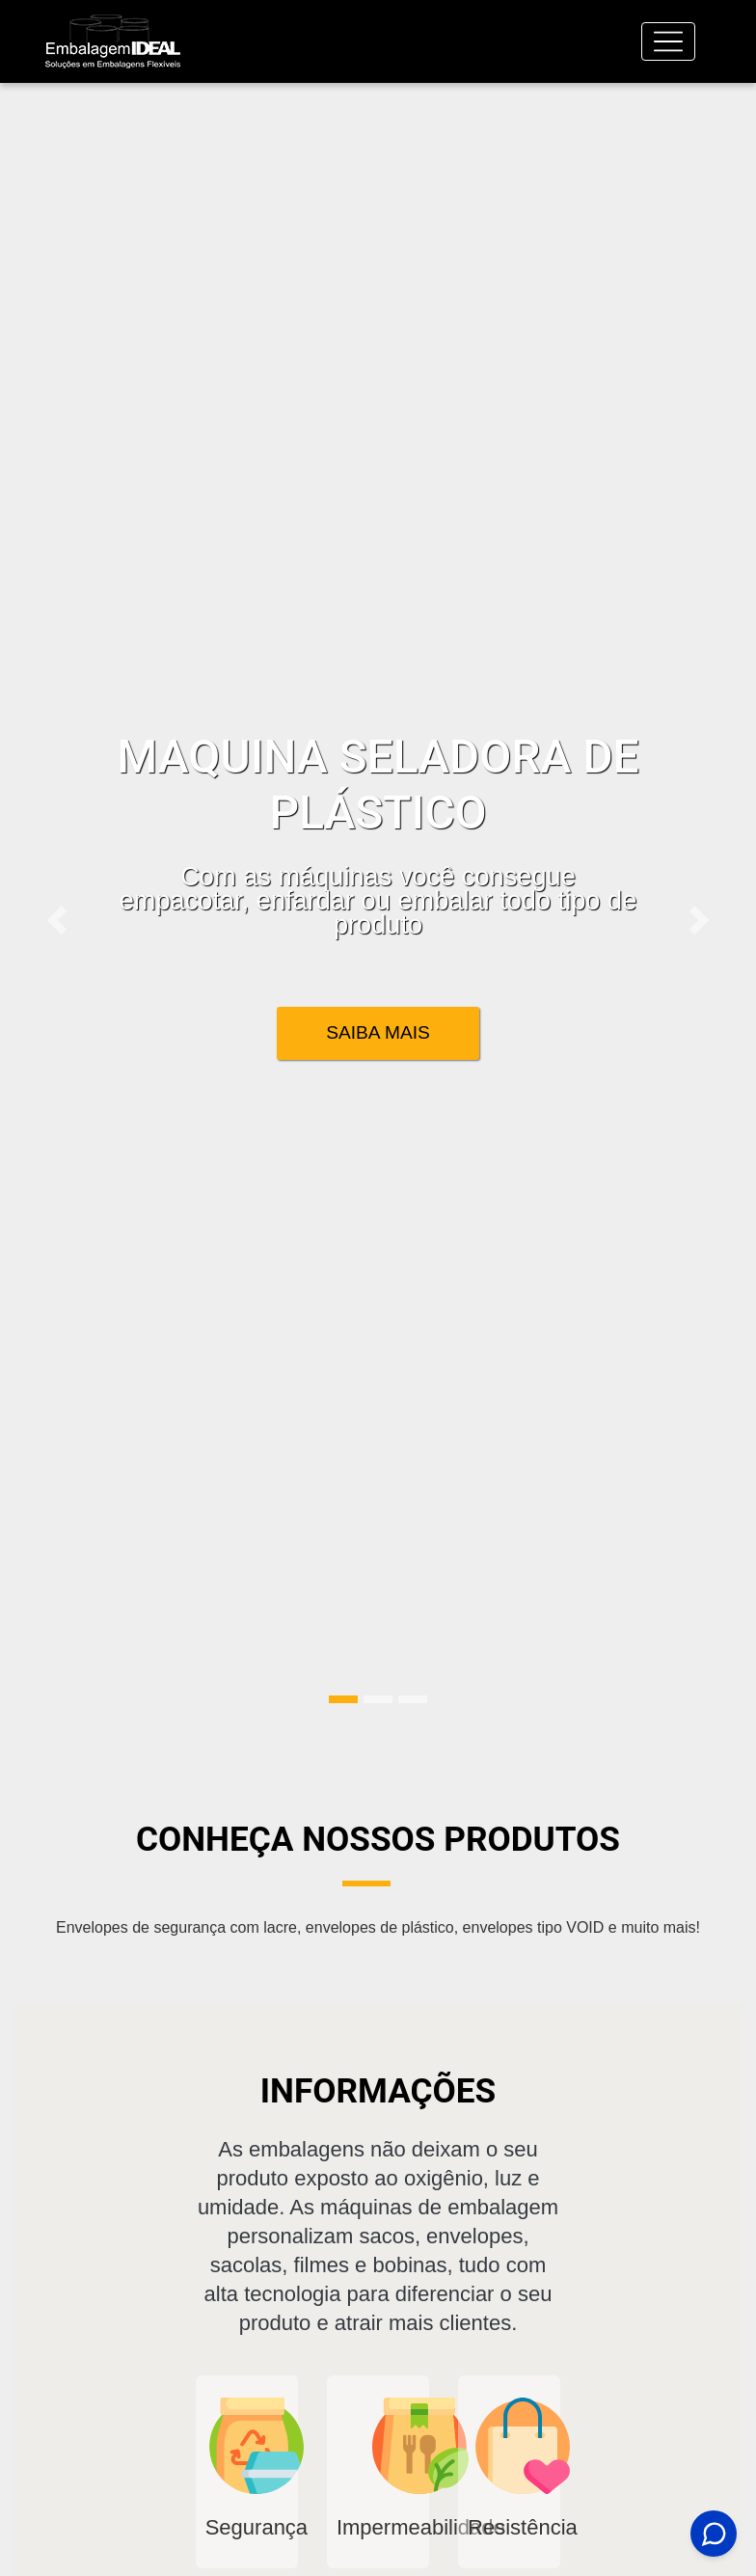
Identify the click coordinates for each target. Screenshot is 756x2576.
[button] (57, 920)
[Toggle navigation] (668, 41)
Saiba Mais (378, 1032)
